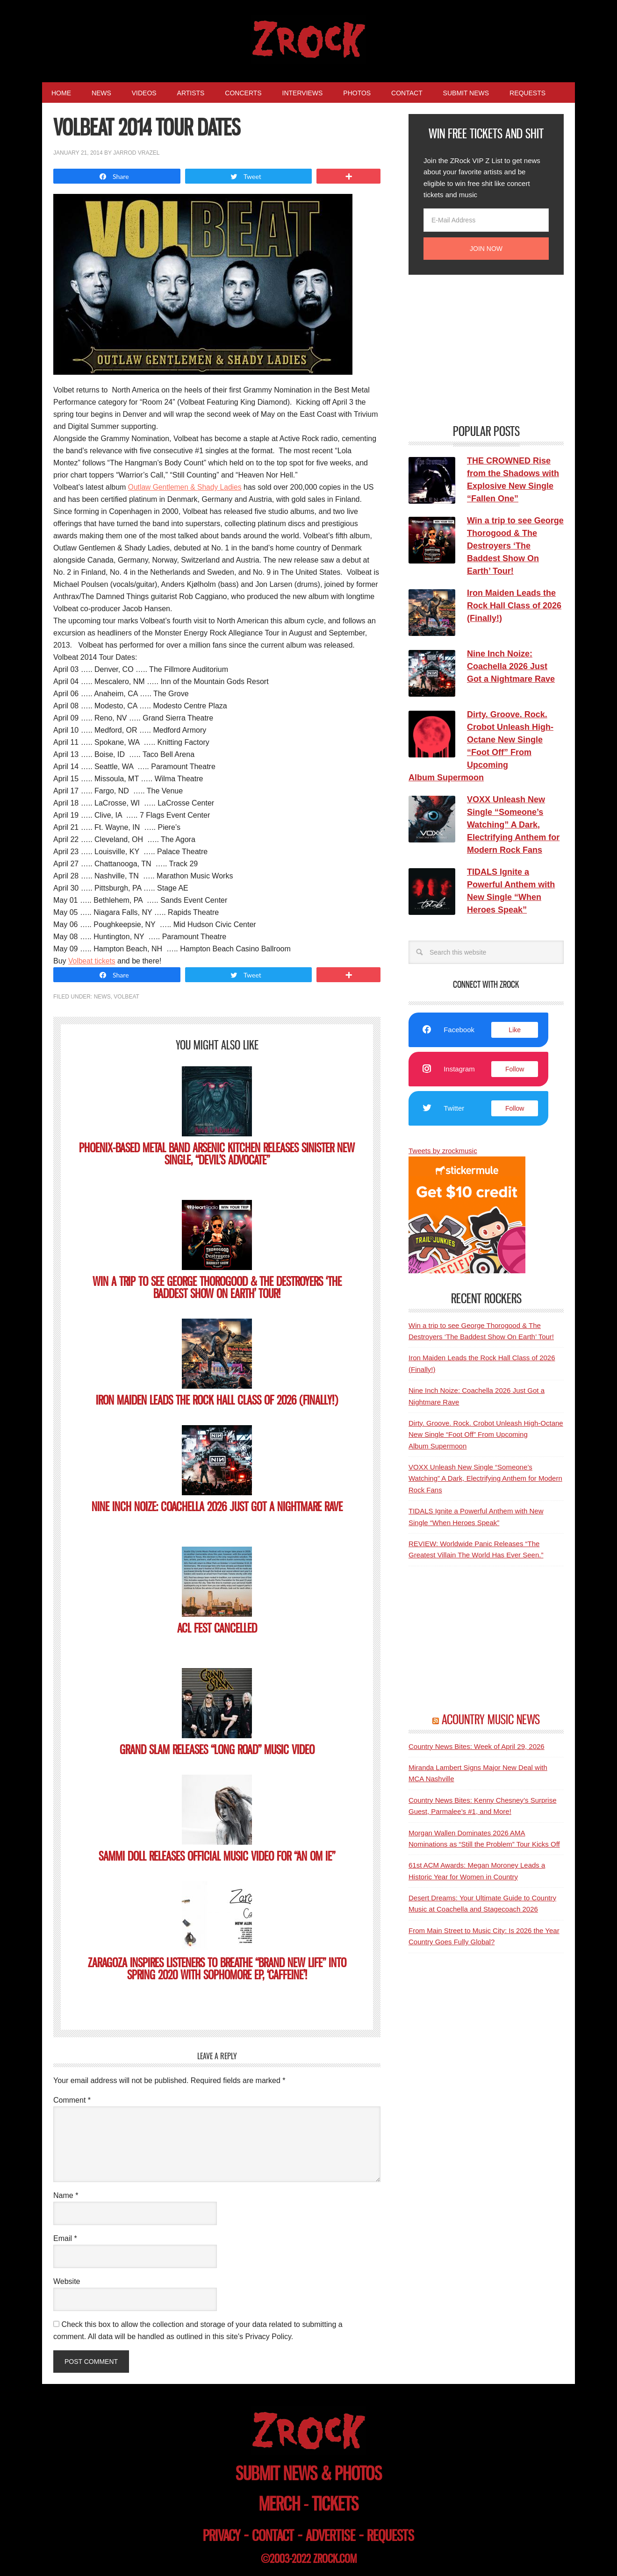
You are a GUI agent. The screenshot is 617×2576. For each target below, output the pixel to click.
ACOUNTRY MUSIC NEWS (491, 1719)
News (102, 996)
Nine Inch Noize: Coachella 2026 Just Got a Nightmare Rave (217, 1506)
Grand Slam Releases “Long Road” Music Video (217, 1749)
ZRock (308, 39)
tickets (335, 2503)
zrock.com (335, 2559)
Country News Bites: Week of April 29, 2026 (477, 1746)
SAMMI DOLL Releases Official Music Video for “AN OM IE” (217, 1856)
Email (65, 2238)
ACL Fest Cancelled (217, 1628)
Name (65, 2195)
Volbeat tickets (92, 961)
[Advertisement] (479, 348)
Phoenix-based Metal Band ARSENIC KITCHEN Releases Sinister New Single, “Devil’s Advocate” (217, 1154)
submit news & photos (309, 2473)
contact (273, 2535)
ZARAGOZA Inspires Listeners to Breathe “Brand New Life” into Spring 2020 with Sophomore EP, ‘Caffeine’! (217, 1968)
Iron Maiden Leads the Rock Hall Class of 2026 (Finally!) (217, 1400)
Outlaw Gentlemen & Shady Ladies (186, 487)
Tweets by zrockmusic (443, 1151)
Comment (72, 2100)
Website (66, 2281)
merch (279, 2503)
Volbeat (126, 996)
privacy (221, 2535)
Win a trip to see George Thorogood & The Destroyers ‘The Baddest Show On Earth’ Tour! (217, 1287)
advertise (330, 2535)
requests (390, 2535)
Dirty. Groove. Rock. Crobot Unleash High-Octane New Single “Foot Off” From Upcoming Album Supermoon (486, 1434)
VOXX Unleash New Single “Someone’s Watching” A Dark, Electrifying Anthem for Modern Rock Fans (485, 1478)
